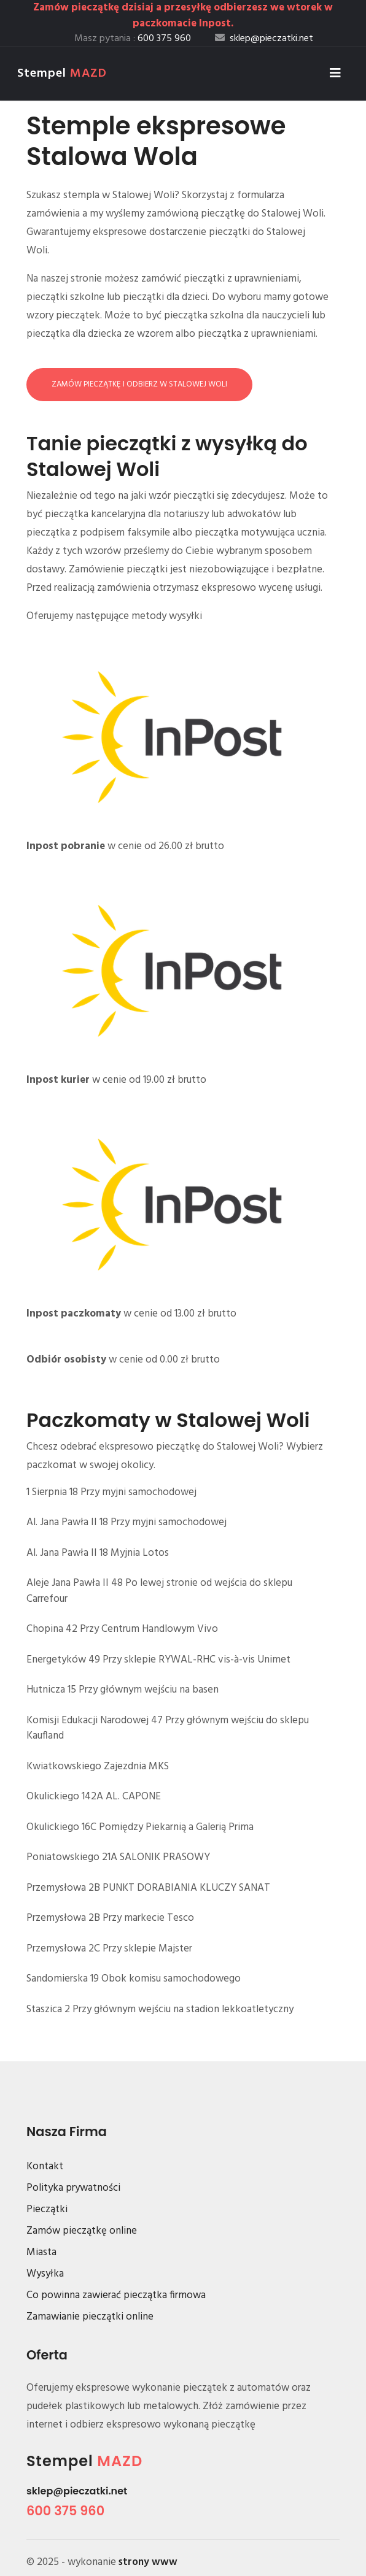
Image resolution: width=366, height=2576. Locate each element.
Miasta (41, 2252)
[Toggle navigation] (335, 73)
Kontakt (44, 2166)
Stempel (62, 73)
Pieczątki (47, 2209)
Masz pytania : (132, 39)
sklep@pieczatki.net (76, 2491)
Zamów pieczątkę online (81, 2231)
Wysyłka (45, 2274)
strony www (148, 2562)
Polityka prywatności (73, 2188)
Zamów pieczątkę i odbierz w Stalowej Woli (139, 384)
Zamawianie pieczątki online (90, 2317)
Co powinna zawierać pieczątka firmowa (116, 2295)
